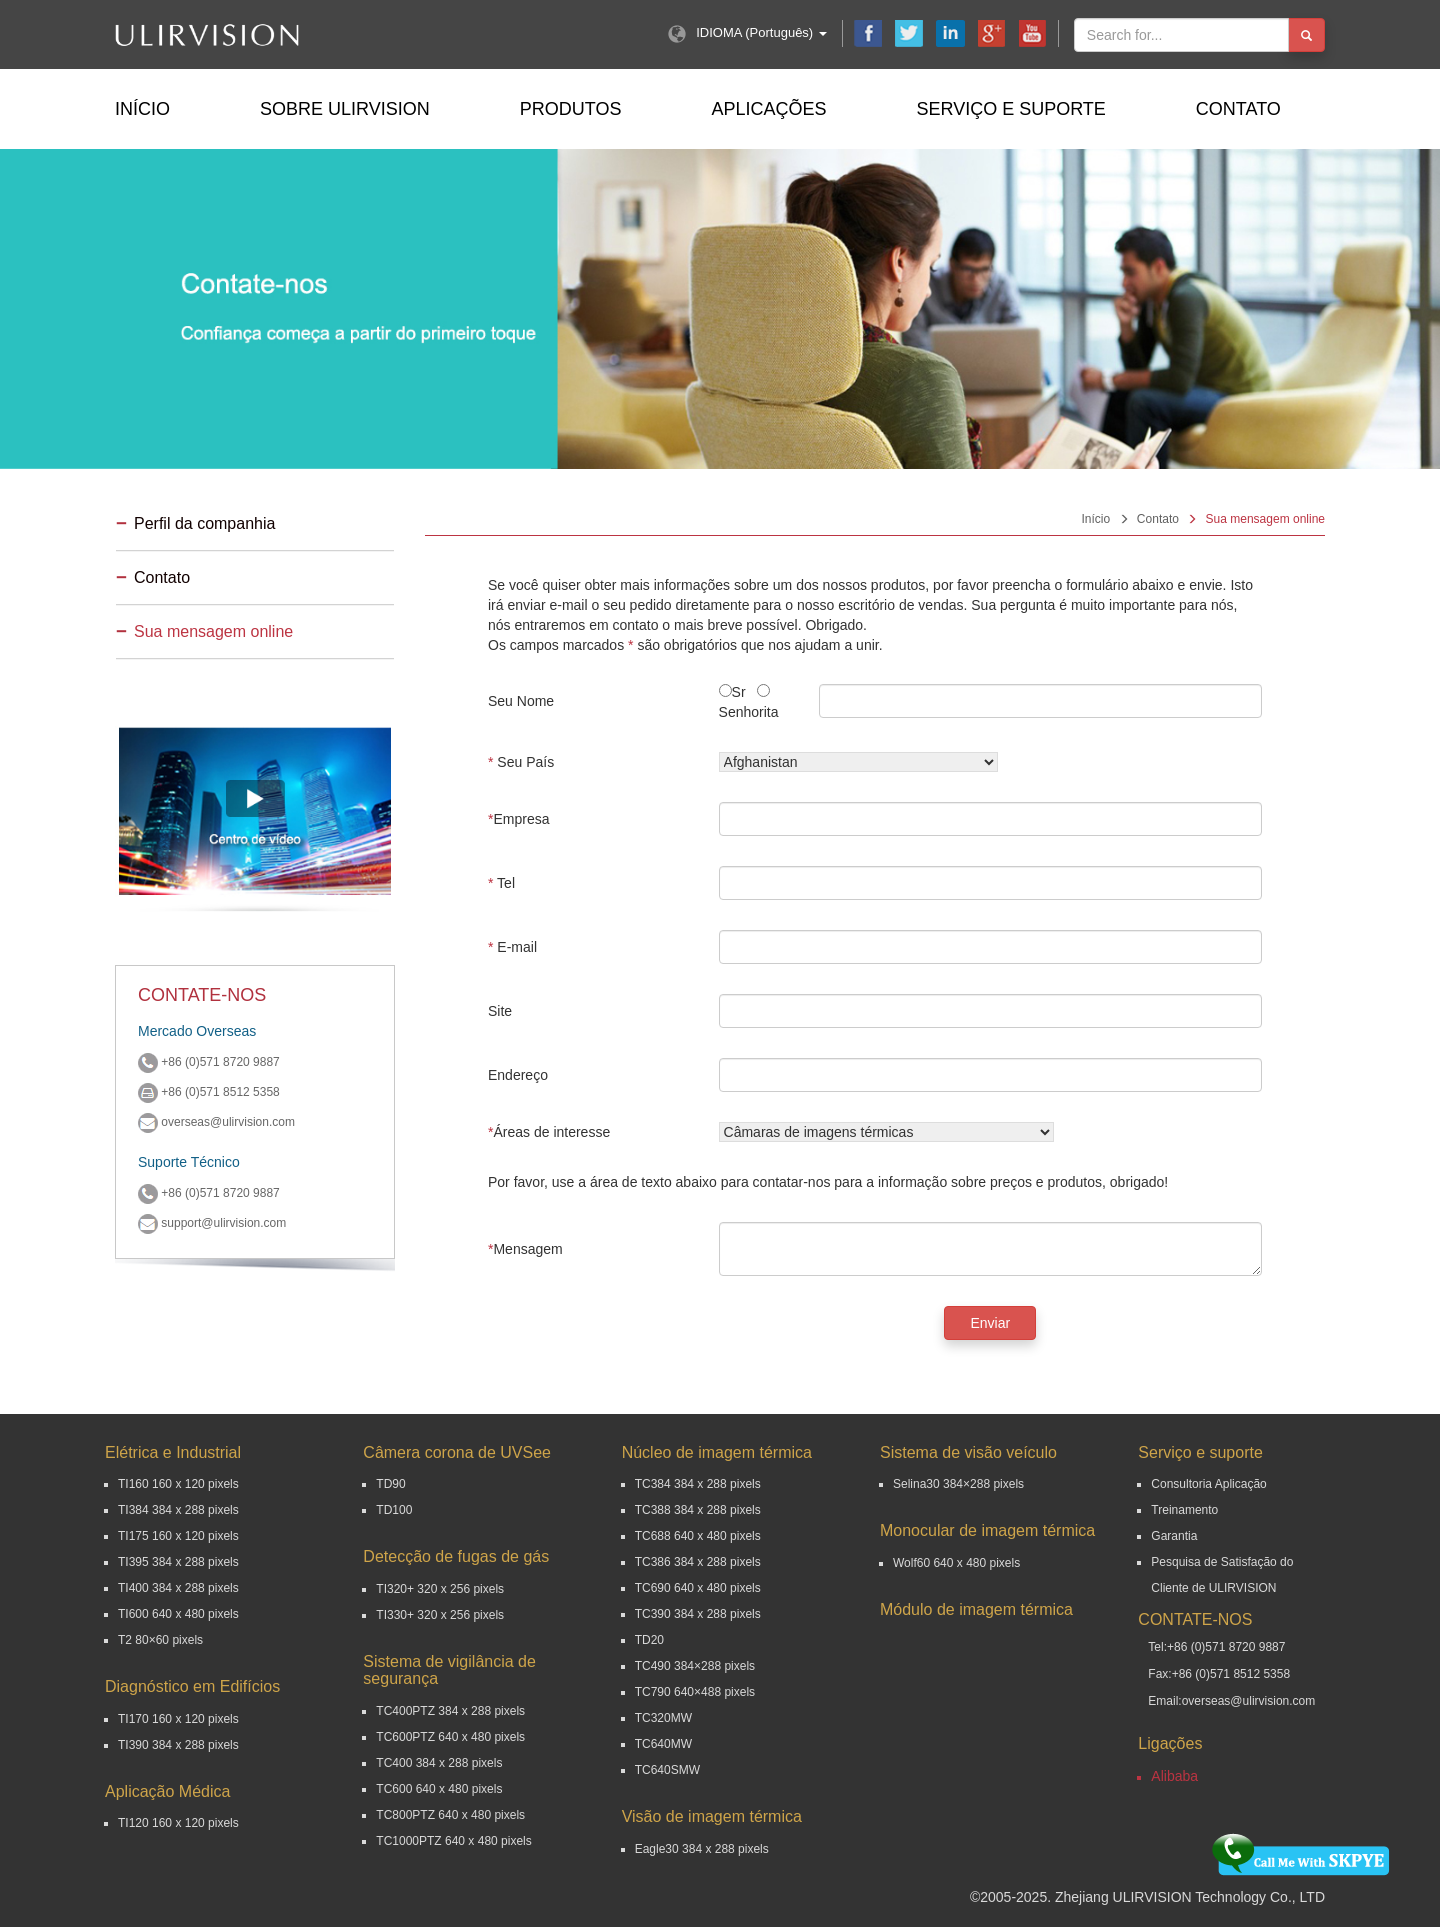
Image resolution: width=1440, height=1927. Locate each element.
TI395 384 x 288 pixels (178, 1562)
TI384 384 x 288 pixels (178, 1510)
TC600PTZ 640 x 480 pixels (450, 1737)
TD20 (649, 1640)
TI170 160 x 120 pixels (178, 1719)
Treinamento (1184, 1510)
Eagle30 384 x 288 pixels (702, 1849)
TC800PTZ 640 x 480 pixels (450, 1815)
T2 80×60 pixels (160, 1640)
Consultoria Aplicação (1208, 1484)
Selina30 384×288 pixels (958, 1484)
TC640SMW (667, 1770)
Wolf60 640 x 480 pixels (956, 1563)
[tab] (255, 526)
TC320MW (663, 1718)
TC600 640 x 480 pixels (439, 1789)
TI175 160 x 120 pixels (178, 1536)
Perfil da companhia (204, 523)
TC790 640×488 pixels (695, 1692)
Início (142, 109)
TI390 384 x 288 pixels (178, 1745)
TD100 (394, 1510)
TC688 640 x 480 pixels (698, 1536)
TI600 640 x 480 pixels (178, 1614)
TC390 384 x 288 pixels (698, 1614)
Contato (1238, 109)
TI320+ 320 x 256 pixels (440, 1589)
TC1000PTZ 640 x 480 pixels (453, 1841)
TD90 (390, 1484)
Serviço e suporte (1010, 109)
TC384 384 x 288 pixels (698, 1484)
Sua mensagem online (213, 631)
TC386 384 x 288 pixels (698, 1562)
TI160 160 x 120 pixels (178, 1484)
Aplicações (768, 109)
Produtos (571, 109)
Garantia (1174, 1536)
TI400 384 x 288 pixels (178, 1588)
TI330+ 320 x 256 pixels (440, 1615)
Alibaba (1174, 1776)
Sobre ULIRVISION (345, 109)
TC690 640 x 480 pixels (698, 1588)
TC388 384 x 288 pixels (698, 1510)
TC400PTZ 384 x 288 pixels (450, 1711)
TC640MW (663, 1744)
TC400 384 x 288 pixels (439, 1763)
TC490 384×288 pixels (695, 1666)
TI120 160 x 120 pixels (178, 1823)
